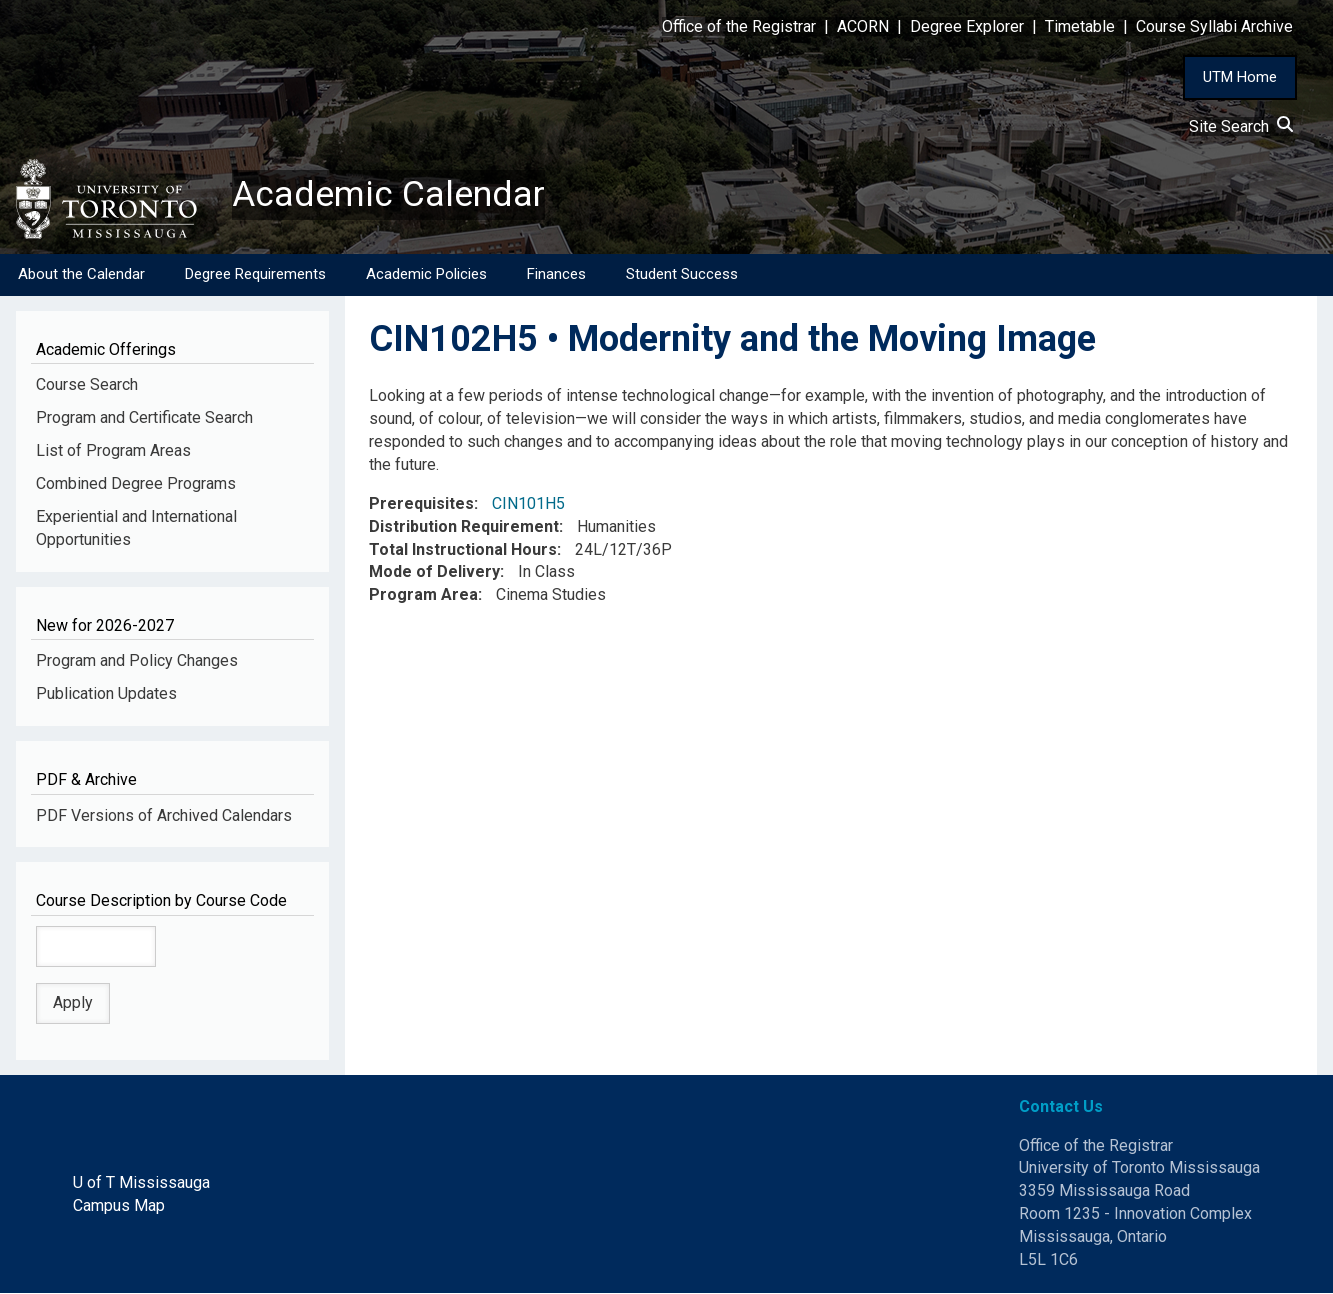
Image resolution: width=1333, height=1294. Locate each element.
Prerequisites (421, 504)
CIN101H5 (528, 504)
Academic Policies (426, 275)
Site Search (1241, 126)
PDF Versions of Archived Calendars (164, 815)
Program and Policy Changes (137, 661)
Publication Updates (106, 694)
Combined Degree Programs (136, 484)
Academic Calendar (388, 195)
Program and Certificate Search (144, 418)
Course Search (87, 385)
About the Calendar (81, 275)
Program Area (423, 595)
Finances (556, 275)
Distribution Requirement (464, 527)
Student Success (682, 275)
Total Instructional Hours (463, 550)
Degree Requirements (255, 275)
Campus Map (119, 1206)
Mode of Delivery (434, 572)
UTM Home (1240, 77)
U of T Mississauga (141, 1183)
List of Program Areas (113, 451)
